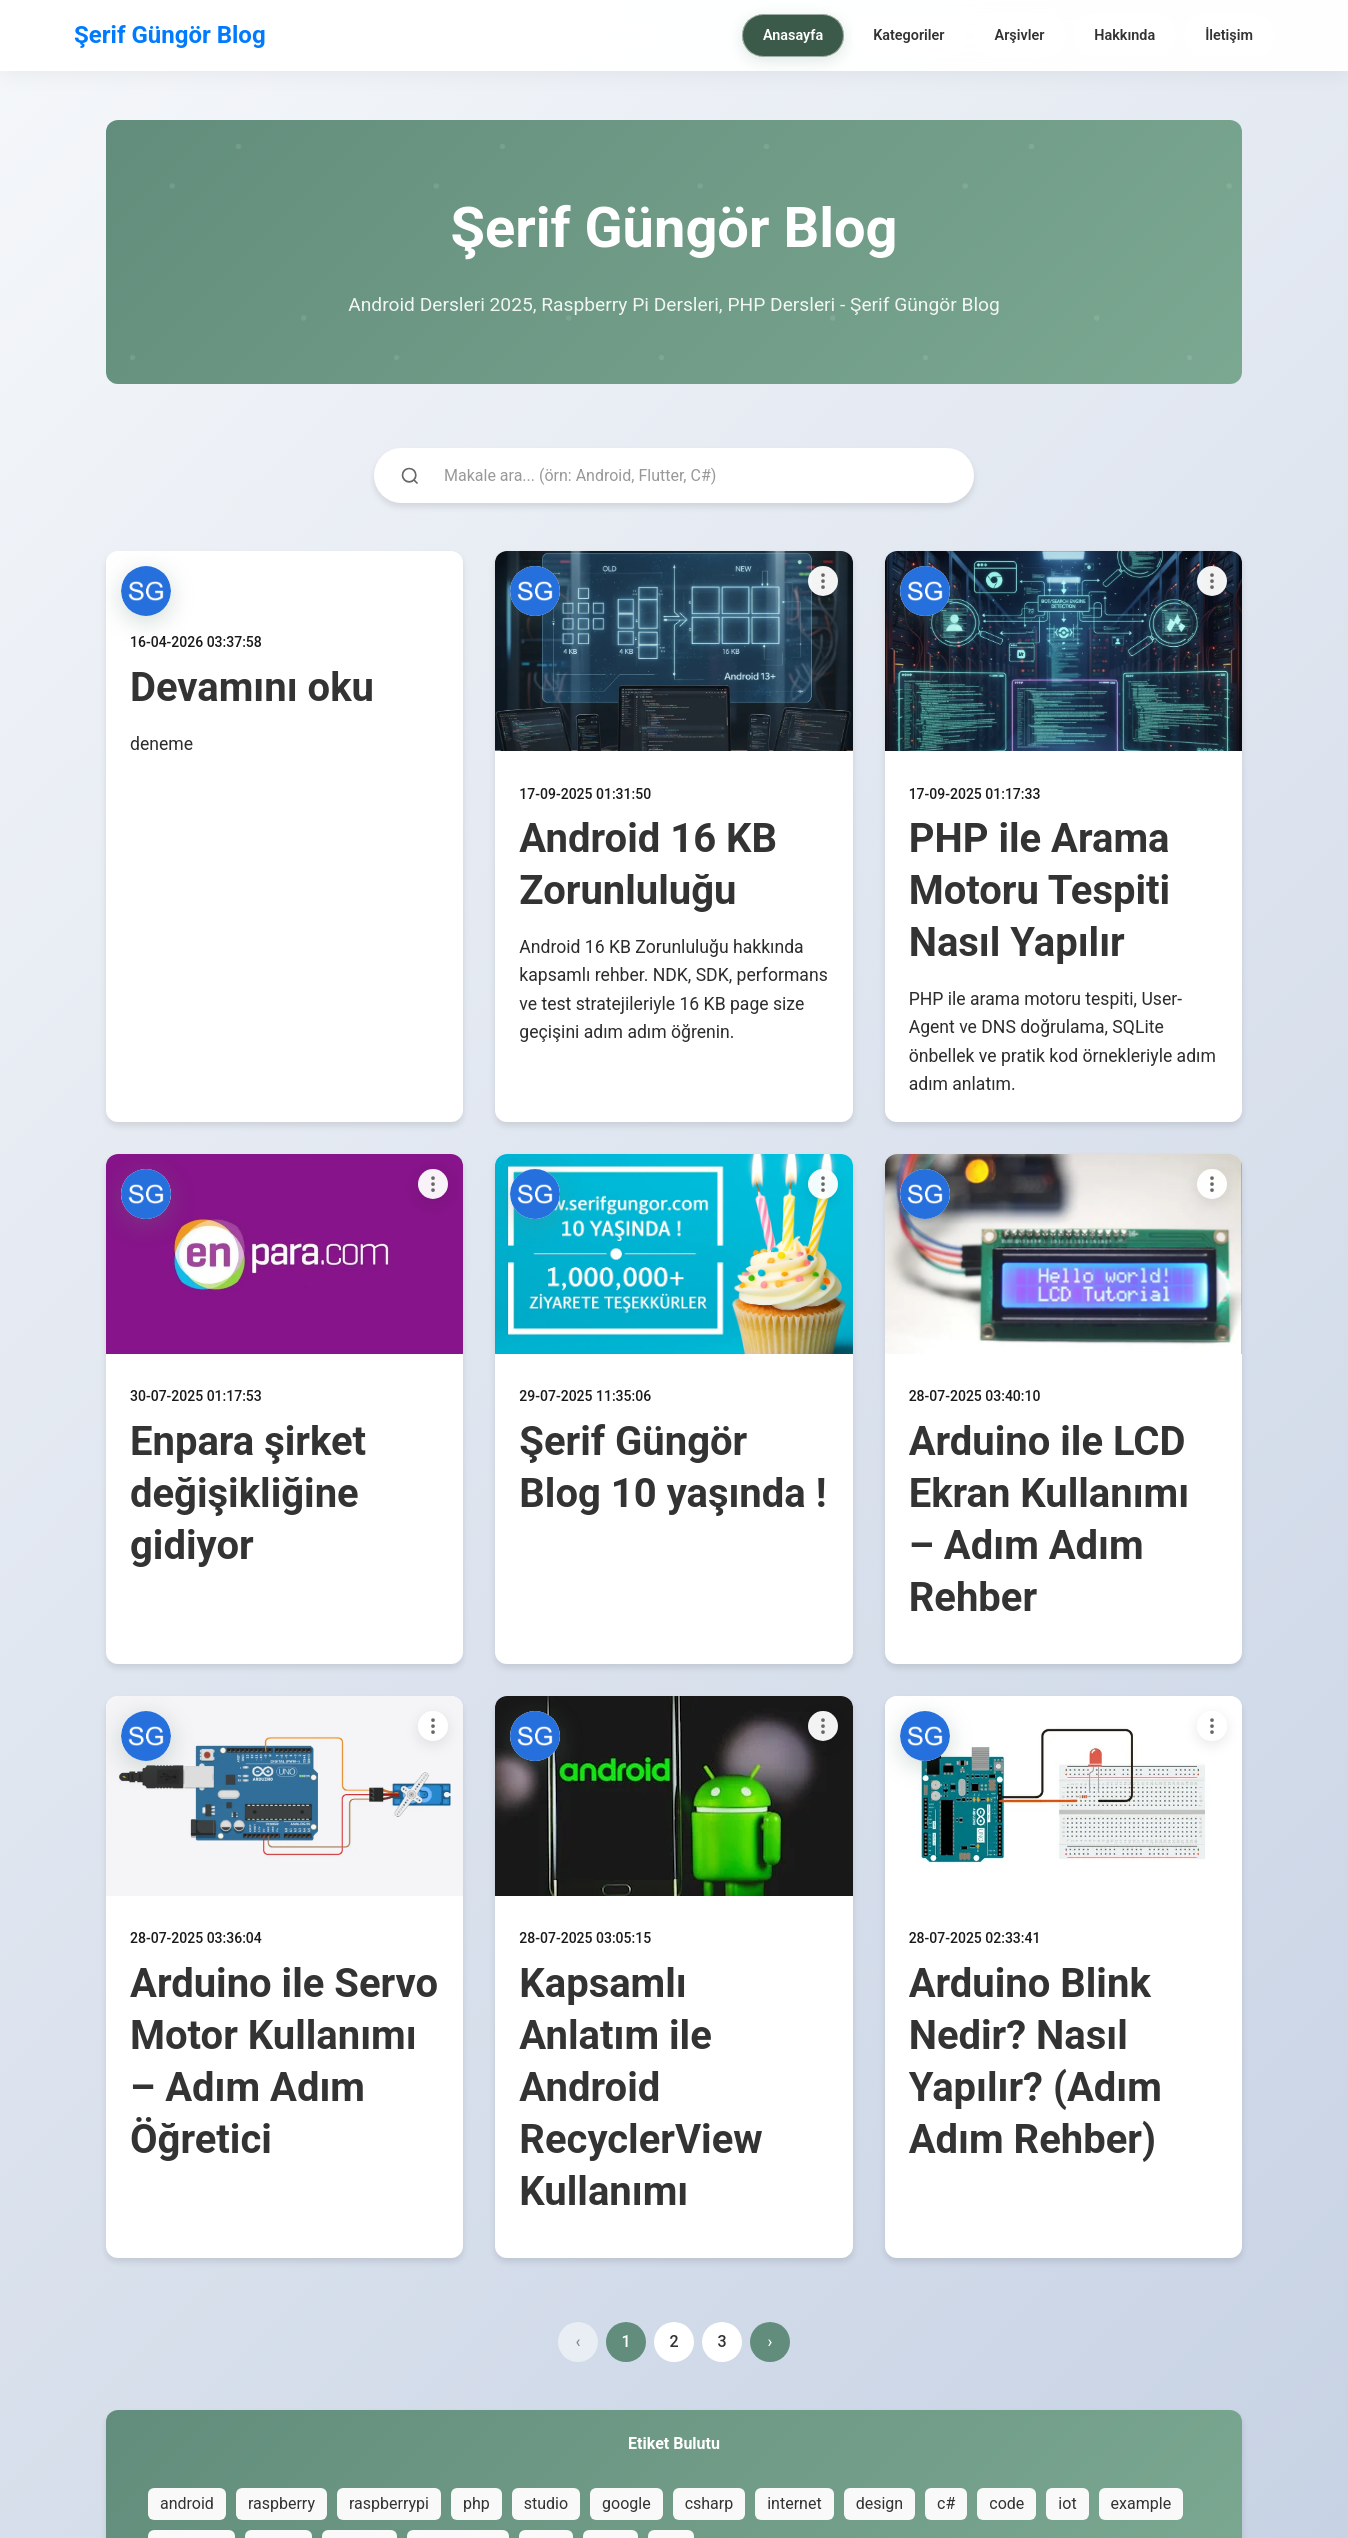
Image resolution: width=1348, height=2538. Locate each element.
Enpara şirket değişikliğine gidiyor (248, 1493)
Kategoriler (908, 35)
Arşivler (1020, 35)
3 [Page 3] (721, 2341)
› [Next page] (770, 2341)
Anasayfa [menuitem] (793, 35)
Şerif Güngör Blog (170, 35)
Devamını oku (252, 687)
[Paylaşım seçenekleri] (823, 581)
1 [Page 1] (625, 2341)
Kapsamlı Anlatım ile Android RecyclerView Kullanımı (640, 2087)
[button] (146, 591)
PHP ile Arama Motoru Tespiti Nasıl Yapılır (1039, 890)
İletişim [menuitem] (1229, 35)
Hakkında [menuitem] (1124, 35)
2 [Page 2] (673, 2341)
